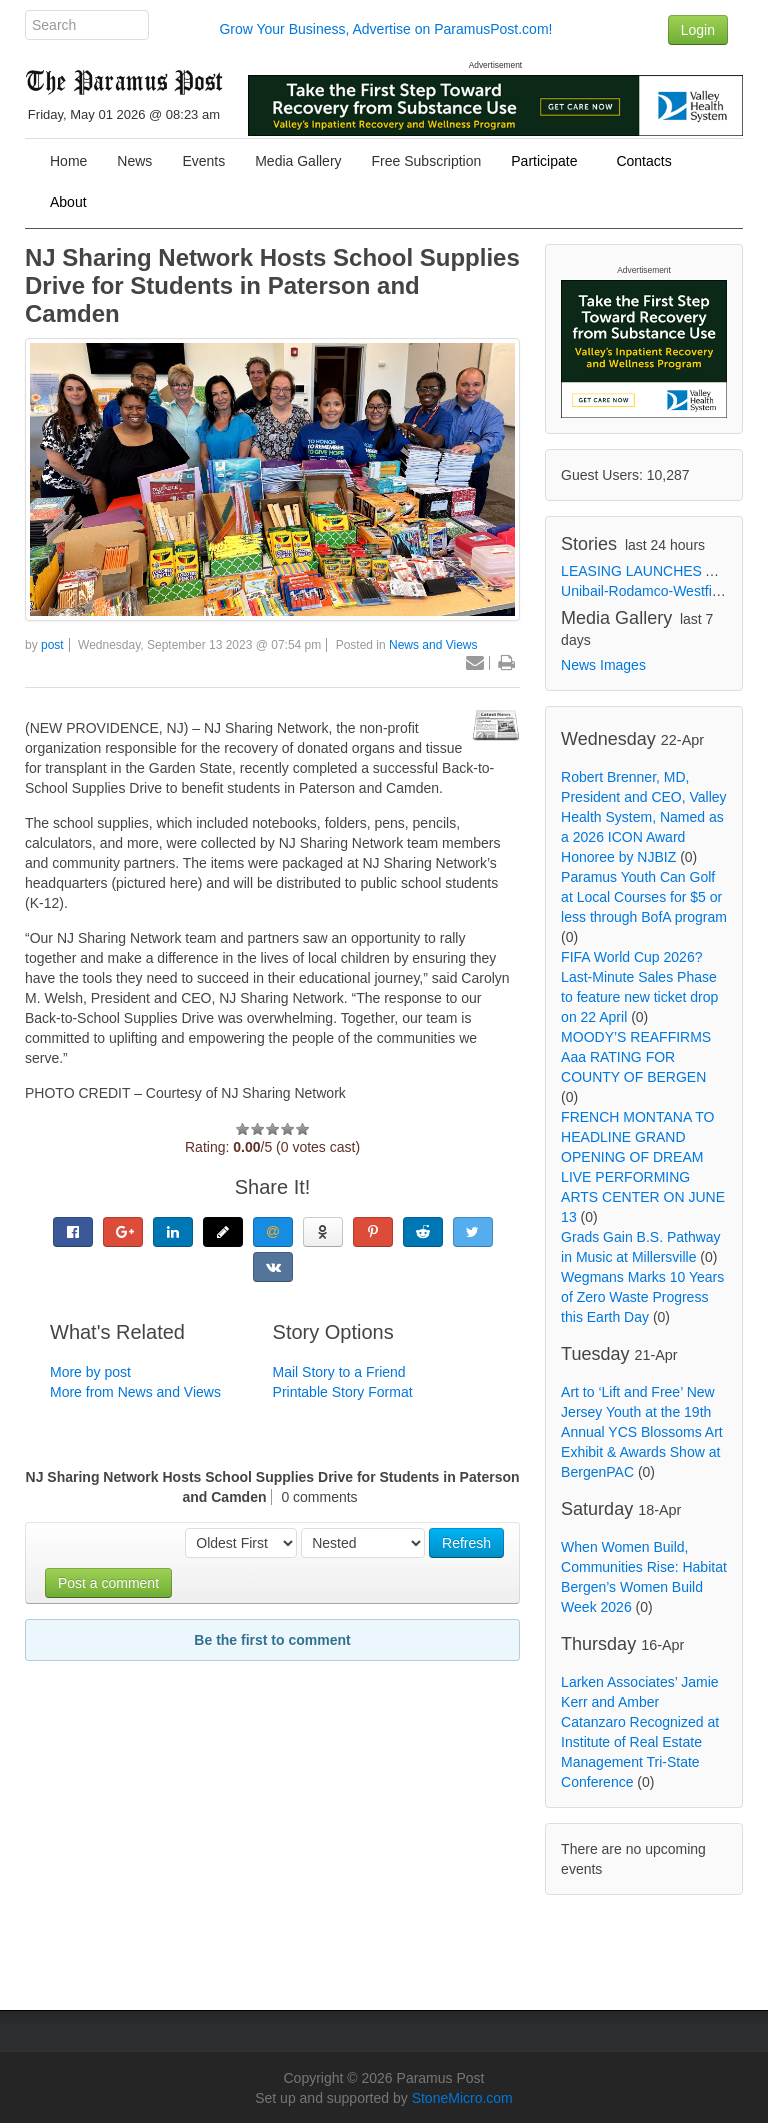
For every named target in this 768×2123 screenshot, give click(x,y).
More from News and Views (135, 1392)
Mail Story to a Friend (339, 1372)
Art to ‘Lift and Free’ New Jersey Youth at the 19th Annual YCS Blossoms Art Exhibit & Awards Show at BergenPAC (642, 1432)
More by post (90, 1372)
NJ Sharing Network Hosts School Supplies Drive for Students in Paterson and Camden (272, 285)
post (52, 645)
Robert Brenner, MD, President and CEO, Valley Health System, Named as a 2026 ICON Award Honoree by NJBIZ (644, 817)
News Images (603, 665)
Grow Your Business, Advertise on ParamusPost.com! (385, 29)
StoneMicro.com (462, 2098)
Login (698, 30)
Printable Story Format (343, 1392)
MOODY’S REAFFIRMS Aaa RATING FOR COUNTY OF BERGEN (636, 1057)
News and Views (433, 645)
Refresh (466, 1543)
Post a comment (108, 1583)
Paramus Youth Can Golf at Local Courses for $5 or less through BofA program (644, 897)
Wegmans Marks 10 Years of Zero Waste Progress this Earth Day (642, 1297)
